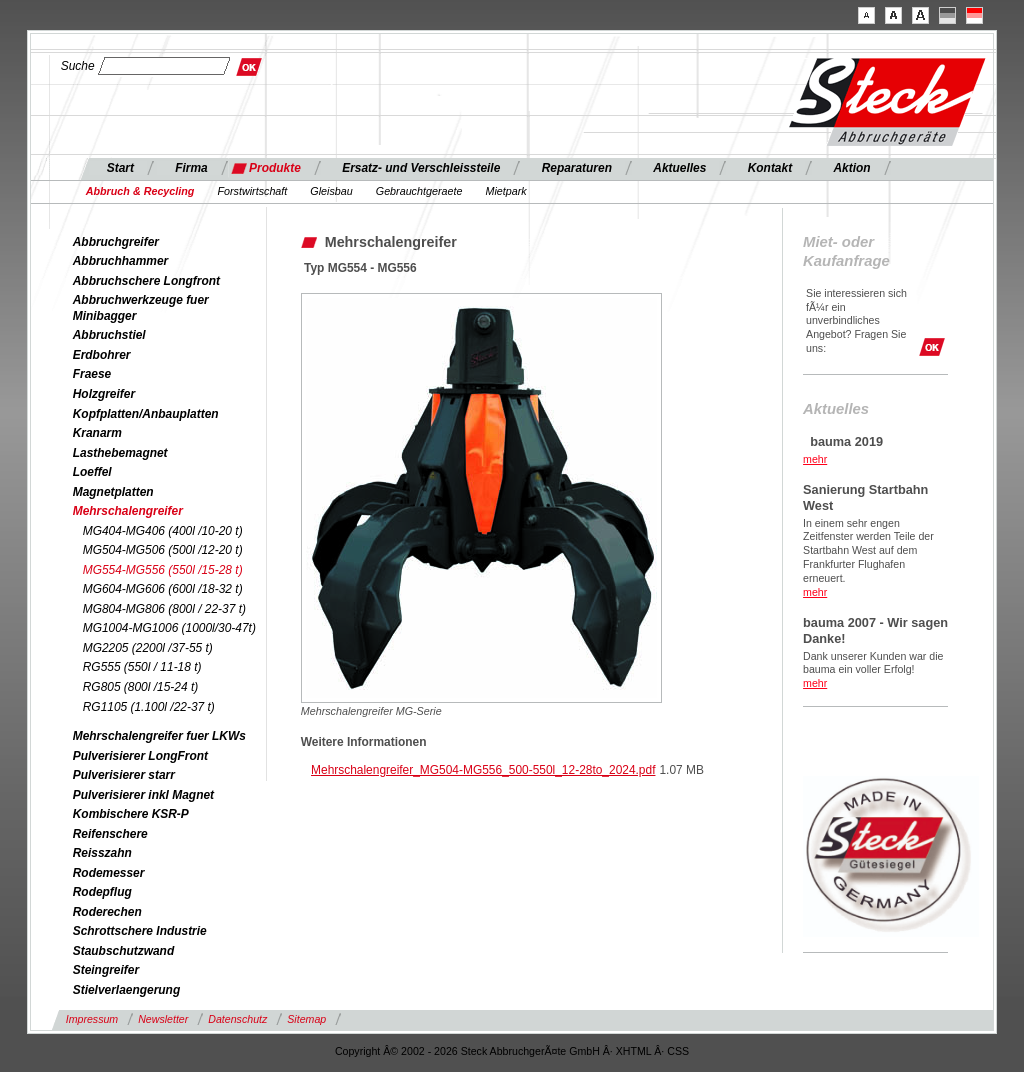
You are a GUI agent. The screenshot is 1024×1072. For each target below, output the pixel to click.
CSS (678, 1051)
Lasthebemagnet (120, 453)
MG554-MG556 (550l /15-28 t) (163, 570)
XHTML (634, 1051)
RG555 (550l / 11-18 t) (142, 667)
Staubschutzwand (123, 951)
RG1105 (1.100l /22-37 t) (149, 707)
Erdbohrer (102, 355)
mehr (815, 459)
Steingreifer (106, 970)
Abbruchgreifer (116, 242)
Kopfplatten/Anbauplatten (146, 414)
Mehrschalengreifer (128, 511)
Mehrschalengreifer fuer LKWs (159, 736)
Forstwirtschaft (252, 191)
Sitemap (306, 1019)
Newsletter (163, 1019)
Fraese (92, 374)
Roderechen (107, 912)
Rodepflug (102, 892)
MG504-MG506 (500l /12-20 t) (163, 550)
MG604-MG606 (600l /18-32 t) (163, 589)
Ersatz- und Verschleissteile (421, 168)
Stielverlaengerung (126, 990)
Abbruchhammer (121, 261)
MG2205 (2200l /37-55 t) (148, 648)
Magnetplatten (113, 492)
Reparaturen (577, 168)
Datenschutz (237, 1019)
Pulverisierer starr (124, 775)
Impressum (92, 1019)
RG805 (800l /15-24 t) (140, 687)
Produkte (275, 168)
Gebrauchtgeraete (419, 191)
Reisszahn (102, 853)
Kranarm (97, 433)
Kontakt (770, 168)
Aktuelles (679, 168)
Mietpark (505, 191)
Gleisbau (331, 191)
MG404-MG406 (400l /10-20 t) (163, 531)
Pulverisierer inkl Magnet (143, 795)
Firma (191, 168)
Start (120, 168)
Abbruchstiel (109, 335)
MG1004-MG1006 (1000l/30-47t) (169, 628)
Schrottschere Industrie (140, 931)
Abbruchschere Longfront (146, 281)
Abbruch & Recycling (140, 191)
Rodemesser (109, 873)
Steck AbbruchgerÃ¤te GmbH (530, 1051)
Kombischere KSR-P (131, 814)
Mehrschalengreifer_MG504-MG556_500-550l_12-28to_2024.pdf (483, 770)
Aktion (851, 168)
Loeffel (92, 472)
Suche (78, 66)
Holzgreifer (104, 394)
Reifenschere (110, 834)
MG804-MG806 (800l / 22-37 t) (164, 609)
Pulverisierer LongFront (140, 756)
